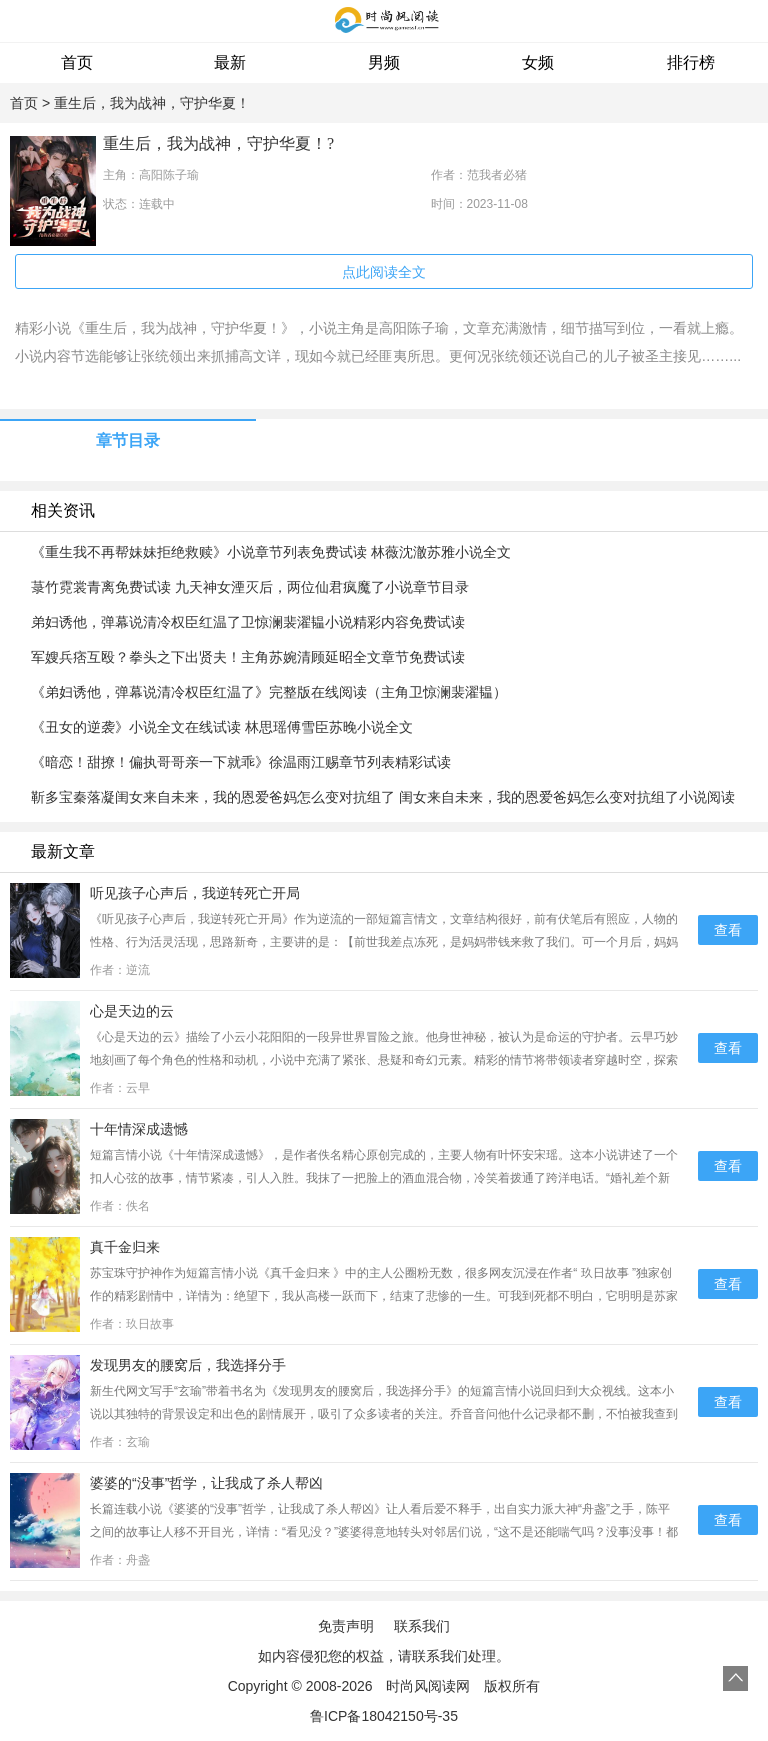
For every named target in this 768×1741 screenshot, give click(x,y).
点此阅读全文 (384, 272)
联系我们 (422, 1626)
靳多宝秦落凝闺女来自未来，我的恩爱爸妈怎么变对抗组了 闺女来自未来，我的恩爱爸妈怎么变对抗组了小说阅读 (383, 797)
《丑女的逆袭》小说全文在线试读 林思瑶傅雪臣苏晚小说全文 (222, 727)
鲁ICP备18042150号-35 (384, 1716)
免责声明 (346, 1626)
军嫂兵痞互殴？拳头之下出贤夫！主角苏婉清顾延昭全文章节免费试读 (248, 657)
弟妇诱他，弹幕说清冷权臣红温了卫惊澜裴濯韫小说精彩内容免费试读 (248, 622)
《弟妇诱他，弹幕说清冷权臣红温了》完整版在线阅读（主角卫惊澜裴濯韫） (269, 692)
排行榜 (691, 62)
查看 (728, 930)
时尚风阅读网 (428, 1686)
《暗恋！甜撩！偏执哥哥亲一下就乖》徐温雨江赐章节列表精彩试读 (241, 762)
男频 (384, 62)
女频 (538, 62)
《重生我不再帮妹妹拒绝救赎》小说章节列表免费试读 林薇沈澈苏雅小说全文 (271, 552)
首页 (77, 62)
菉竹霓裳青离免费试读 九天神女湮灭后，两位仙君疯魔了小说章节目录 (250, 587)
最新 (230, 62)
